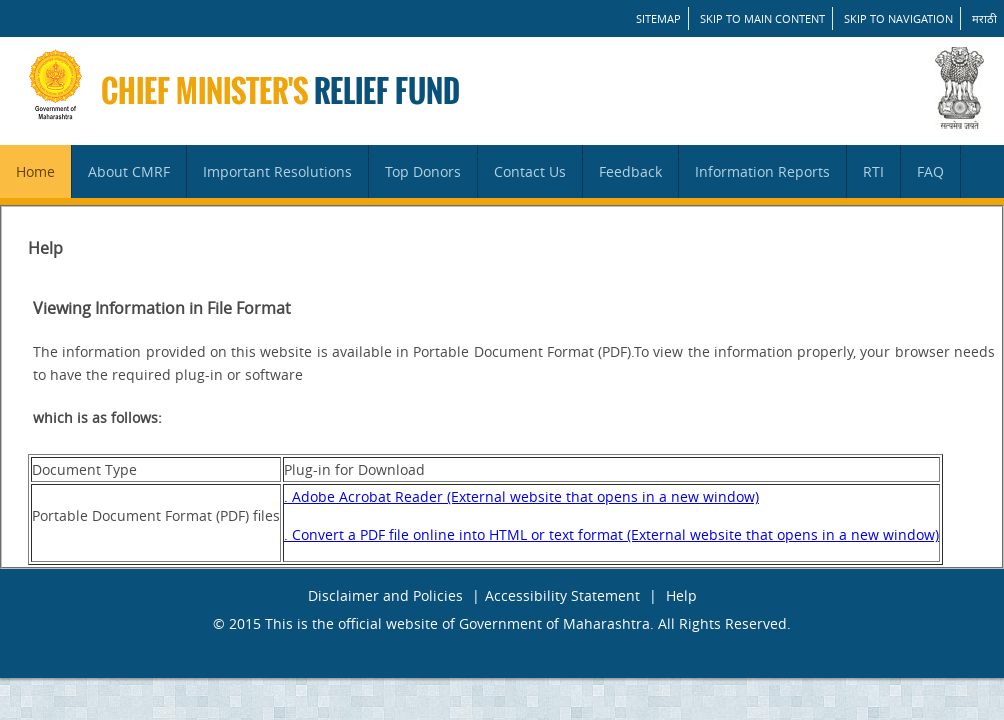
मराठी (984, 18)
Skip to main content (762, 18)
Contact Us (530, 171)
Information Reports (762, 171)
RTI (873, 171)
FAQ (930, 171)
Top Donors (423, 171)
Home (35, 171)
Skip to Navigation (898, 18)
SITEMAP (658, 18)
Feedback (630, 171)
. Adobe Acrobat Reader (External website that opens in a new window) (521, 496)
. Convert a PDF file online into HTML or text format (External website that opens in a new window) (611, 534)
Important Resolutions (277, 171)
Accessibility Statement (562, 595)
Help (681, 595)
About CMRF (129, 171)
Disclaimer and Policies (385, 595)
